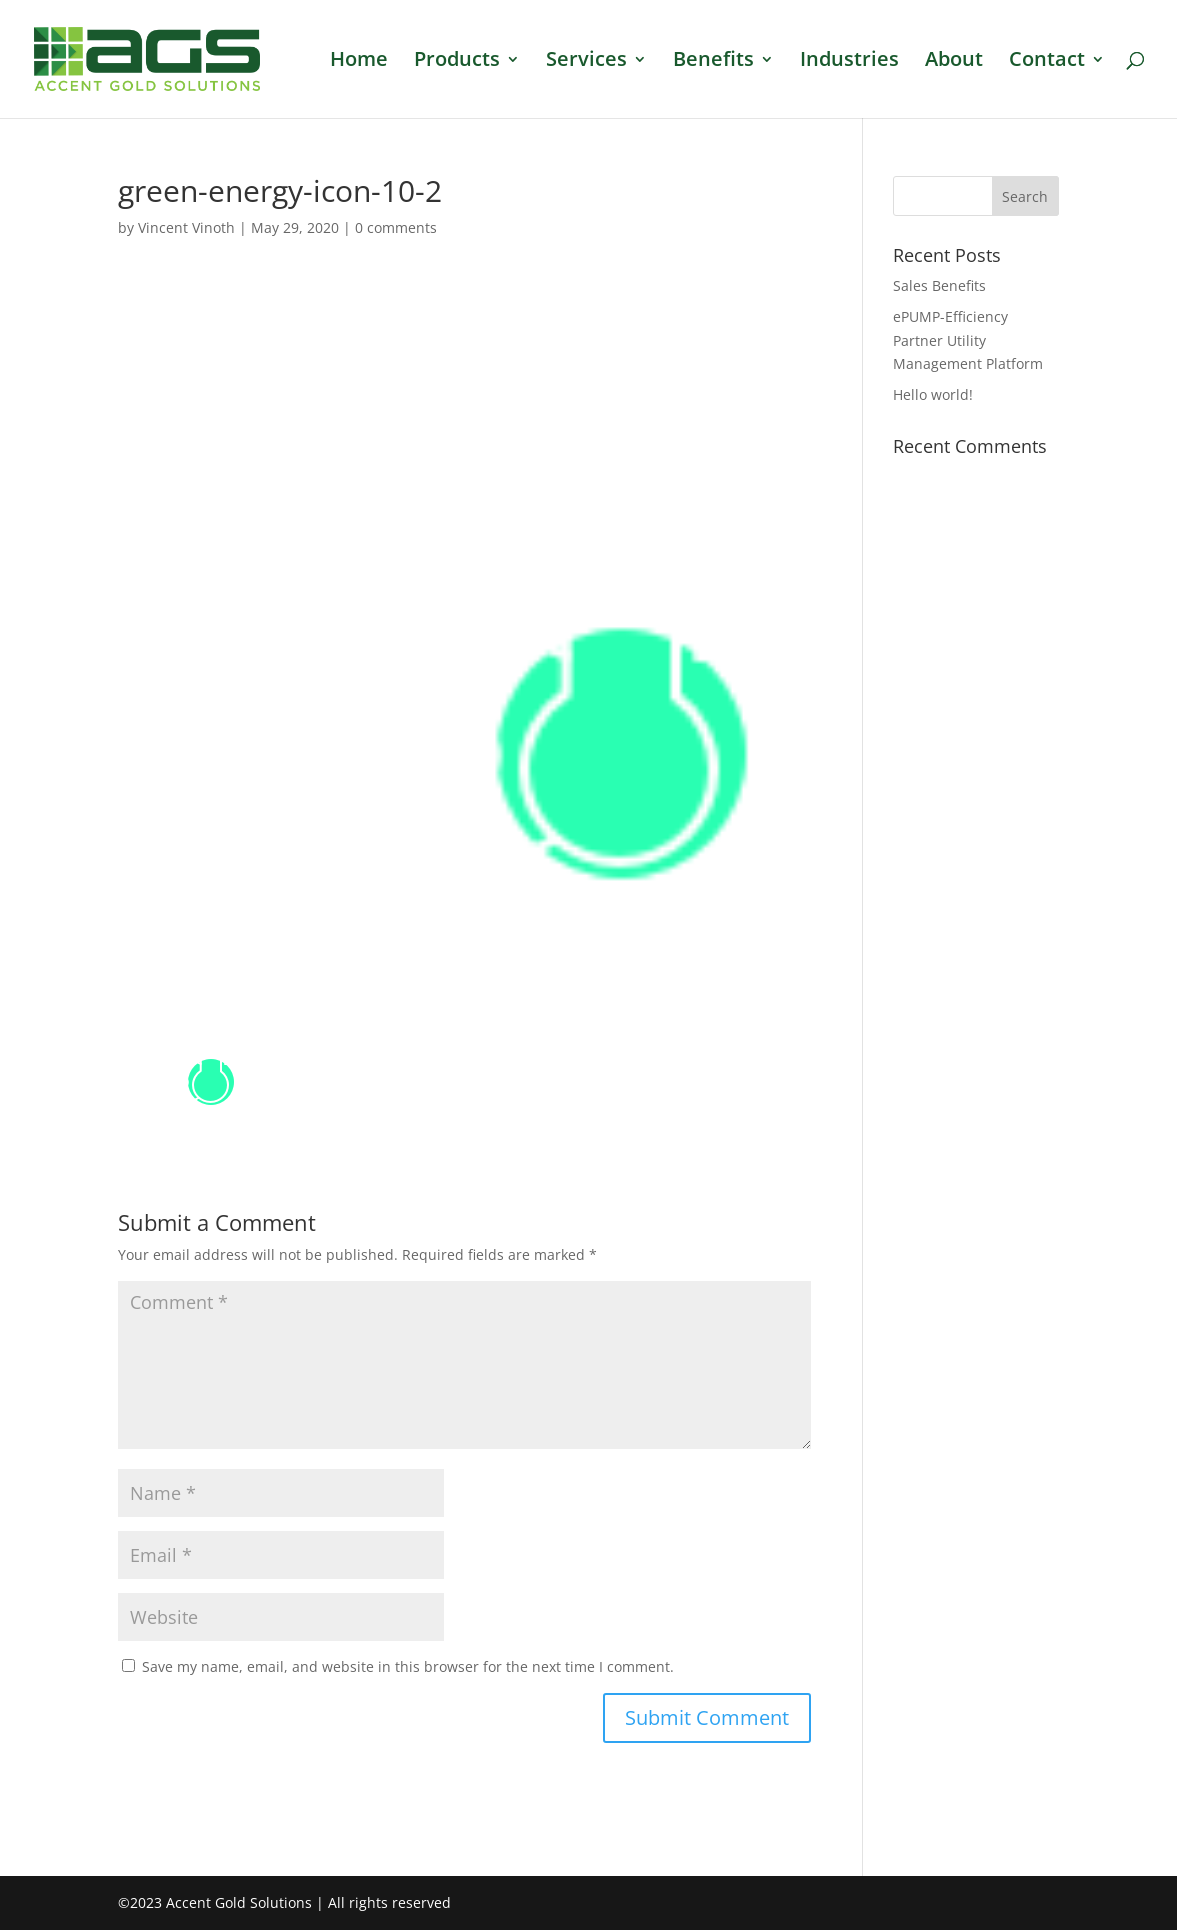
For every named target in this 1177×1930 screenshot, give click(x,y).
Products (457, 62)
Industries (849, 62)
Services (586, 62)
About (954, 62)
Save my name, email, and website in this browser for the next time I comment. (408, 1666)
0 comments (396, 227)
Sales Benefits (939, 285)
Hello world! (933, 394)
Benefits (713, 62)
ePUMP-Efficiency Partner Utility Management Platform (968, 340)
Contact (1047, 62)
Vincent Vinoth (186, 227)
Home (359, 62)
